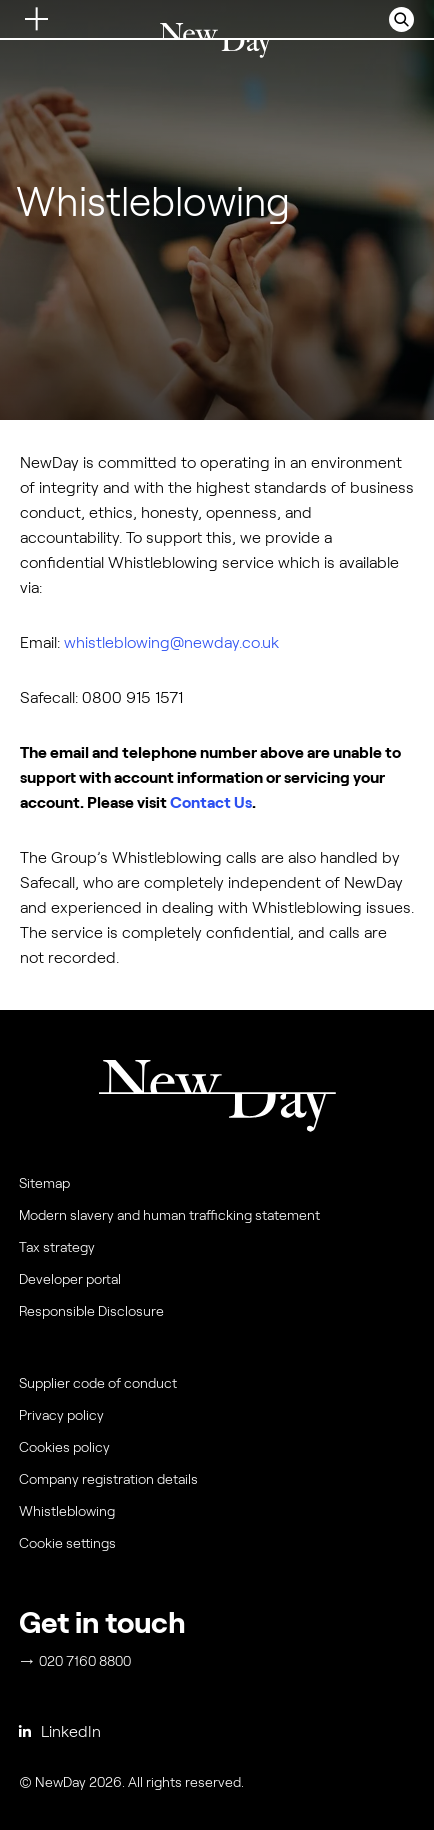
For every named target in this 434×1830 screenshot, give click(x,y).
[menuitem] (214, 1548)
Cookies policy (64, 1447)
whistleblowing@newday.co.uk (171, 642)
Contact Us (211, 802)
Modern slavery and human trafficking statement (169, 1215)
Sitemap (44, 1183)
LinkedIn (60, 1731)
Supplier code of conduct (98, 1383)
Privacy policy (61, 1415)
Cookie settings (67, 1543)
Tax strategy (57, 1247)
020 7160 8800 (76, 1661)
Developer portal (70, 1279)
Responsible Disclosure (91, 1311)
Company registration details (108, 1479)
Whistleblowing (67, 1511)
